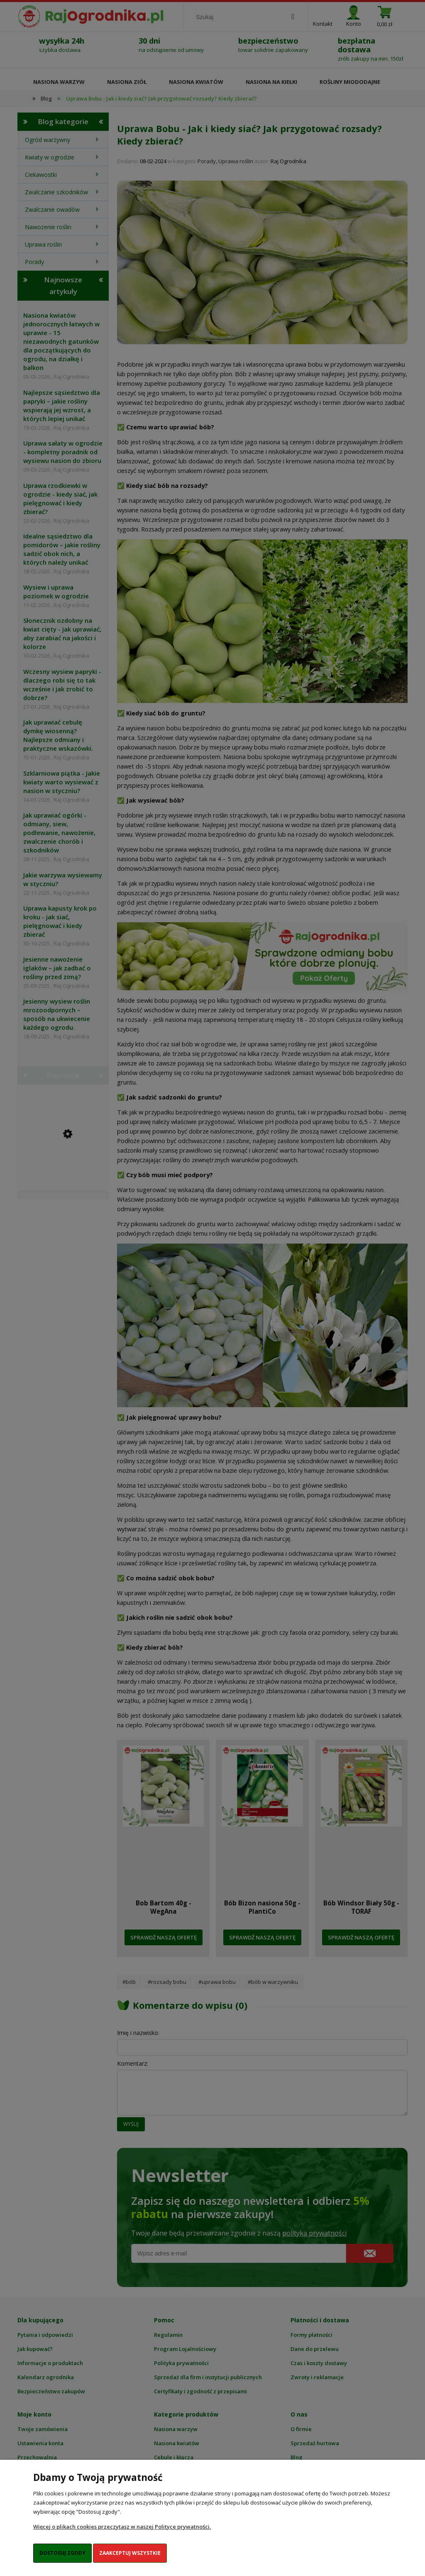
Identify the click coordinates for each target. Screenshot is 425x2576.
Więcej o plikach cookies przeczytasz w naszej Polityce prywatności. (122, 2526)
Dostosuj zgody (62, 2552)
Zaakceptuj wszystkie (130, 2552)
